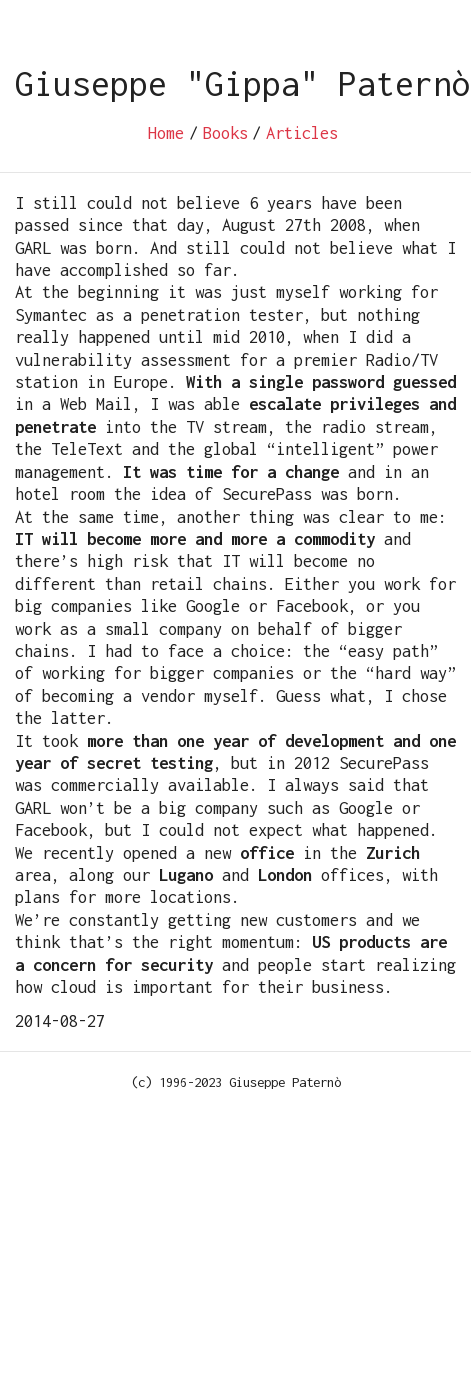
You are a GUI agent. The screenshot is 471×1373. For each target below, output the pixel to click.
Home (166, 133)
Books (225, 133)
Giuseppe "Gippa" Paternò (243, 83)
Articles (302, 133)
